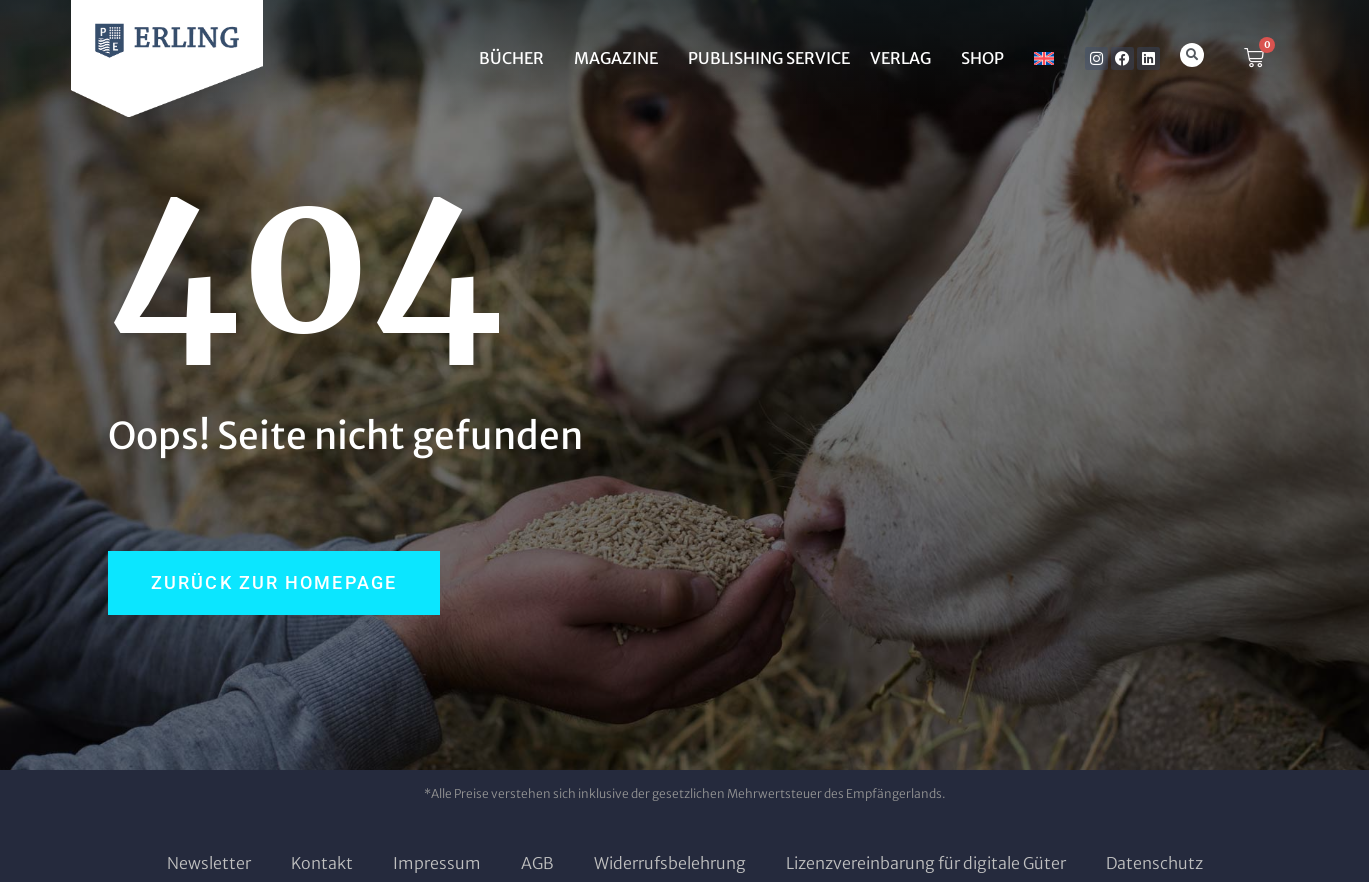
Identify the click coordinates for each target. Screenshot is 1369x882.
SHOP (987, 58)
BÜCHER (516, 58)
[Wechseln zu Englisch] (1044, 58)
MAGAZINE (621, 58)
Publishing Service (769, 58)
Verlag (905, 58)
